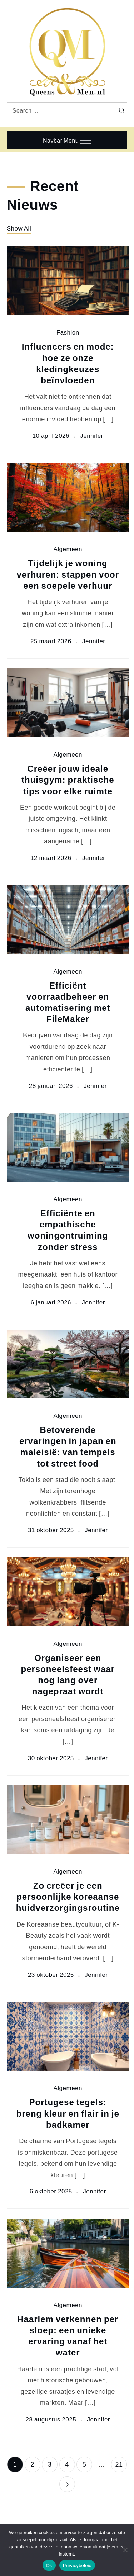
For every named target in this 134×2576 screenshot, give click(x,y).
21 (119, 2464)
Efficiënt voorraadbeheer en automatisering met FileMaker (67, 1002)
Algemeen (67, 549)
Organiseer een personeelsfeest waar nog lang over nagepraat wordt (68, 1674)
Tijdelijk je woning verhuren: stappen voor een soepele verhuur (67, 574)
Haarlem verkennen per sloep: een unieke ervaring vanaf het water (67, 2336)
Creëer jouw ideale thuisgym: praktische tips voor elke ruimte (67, 779)
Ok (49, 2565)
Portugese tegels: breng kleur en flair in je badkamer (67, 2113)
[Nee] (125, 2549)
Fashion (67, 332)
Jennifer (91, 436)
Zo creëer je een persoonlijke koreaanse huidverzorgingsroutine (68, 1896)
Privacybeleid (77, 2565)
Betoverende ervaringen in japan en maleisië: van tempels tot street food (67, 1446)
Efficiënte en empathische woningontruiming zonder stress (68, 1230)
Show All (19, 228)
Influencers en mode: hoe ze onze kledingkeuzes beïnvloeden (68, 363)
